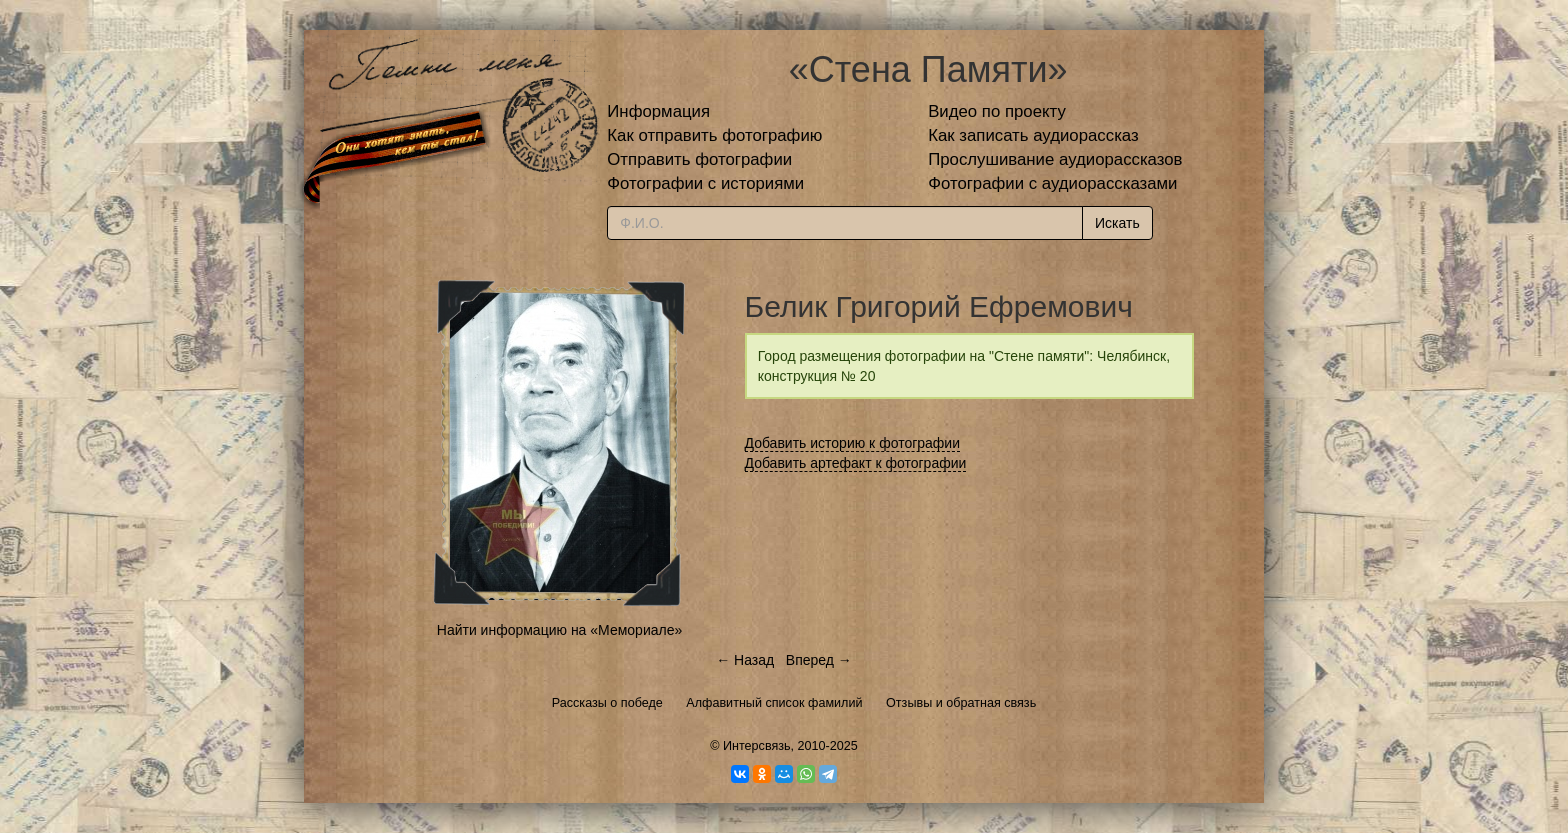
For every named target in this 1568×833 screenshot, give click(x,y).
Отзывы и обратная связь (961, 703)
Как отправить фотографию (714, 135)
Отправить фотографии (699, 159)
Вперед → (819, 660)
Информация (658, 111)
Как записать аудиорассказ (1033, 135)
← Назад (745, 660)
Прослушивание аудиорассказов (1055, 159)
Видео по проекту (997, 111)
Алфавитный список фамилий (774, 703)
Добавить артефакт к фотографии (856, 463)
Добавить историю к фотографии (853, 443)
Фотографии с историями (705, 183)
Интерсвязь (757, 746)
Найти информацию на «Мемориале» (559, 630)
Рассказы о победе (607, 703)
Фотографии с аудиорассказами (1052, 183)
